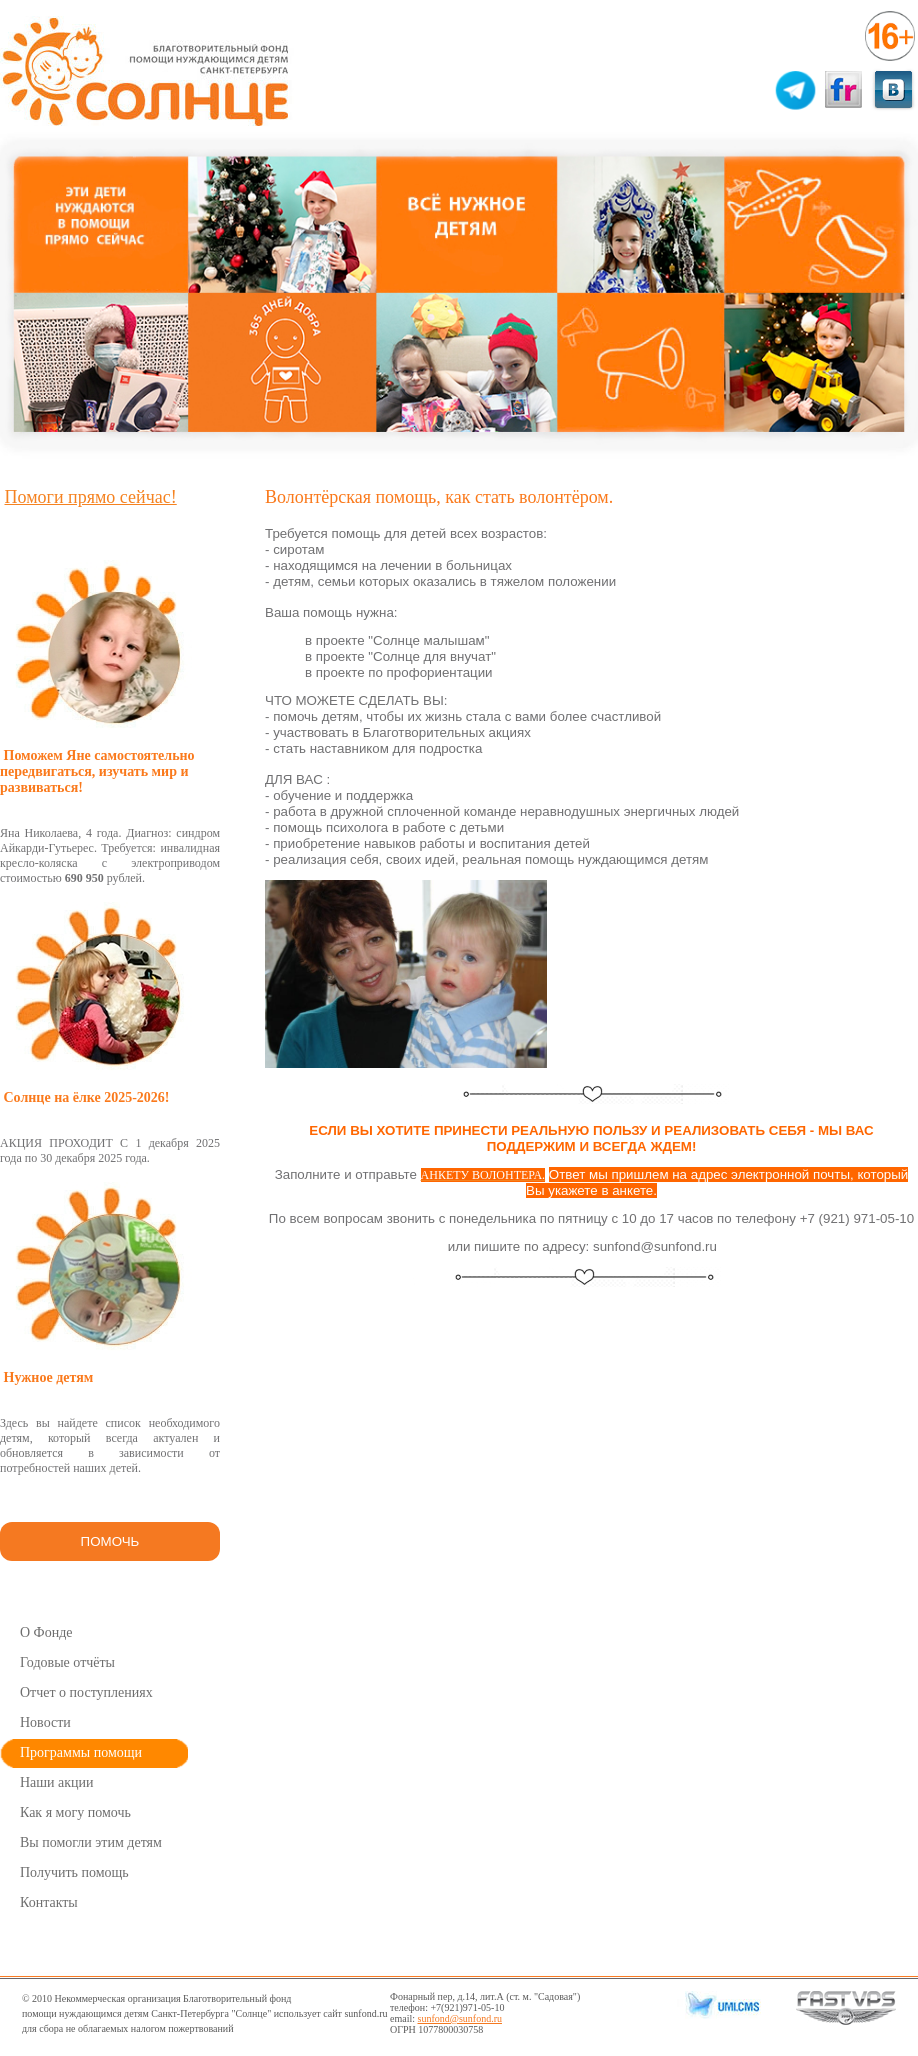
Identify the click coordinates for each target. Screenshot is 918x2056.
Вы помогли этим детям (91, 1842)
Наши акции (57, 1782)
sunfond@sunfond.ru (460, 2018)
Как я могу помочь (75, 1812)
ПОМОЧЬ (110, 1541)
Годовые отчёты (67, 1662)
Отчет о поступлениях (86, 1692)
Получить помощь (74, 1872)
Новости (45, 1722)
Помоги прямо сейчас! (91, 497)
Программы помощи (81, 1752)
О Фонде (46, 1632)
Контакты (49, 1902)
